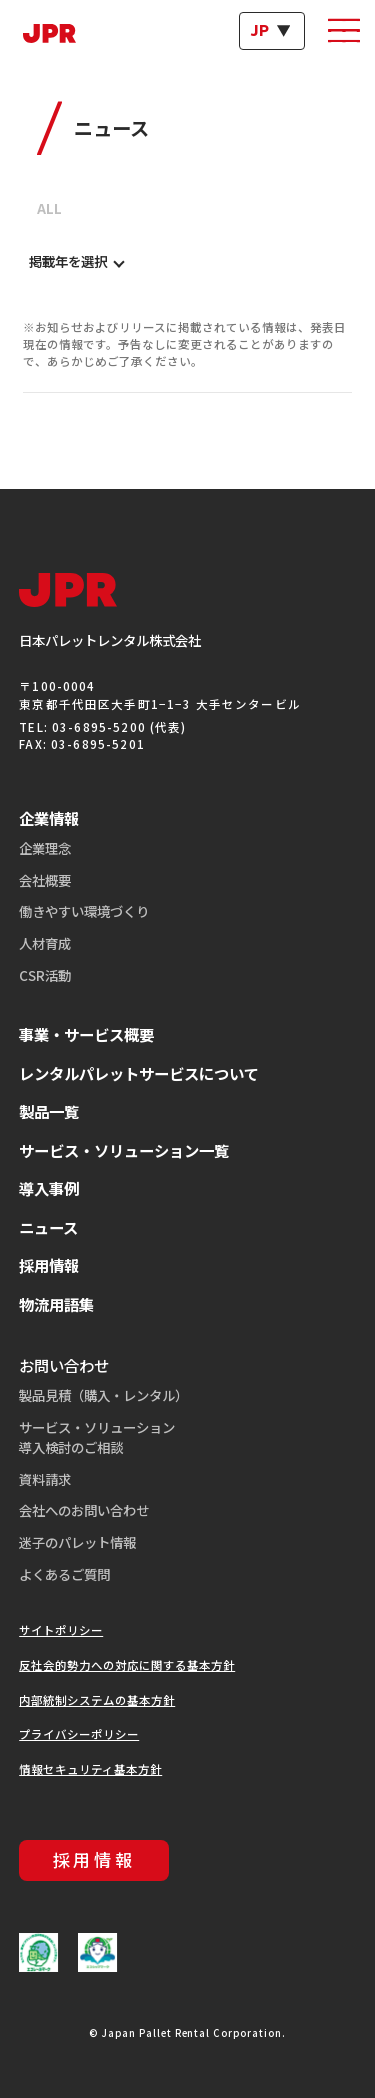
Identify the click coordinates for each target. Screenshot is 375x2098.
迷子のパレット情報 (77, 1542)
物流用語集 (56, 1304)
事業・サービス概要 (86, 1034)
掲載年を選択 (68, 261)
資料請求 (45, 1479)
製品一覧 (49, 1111)
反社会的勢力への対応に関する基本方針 (127, 1665)
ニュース (48, 1227)
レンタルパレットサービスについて (139, 1073)
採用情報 (49, 1265)
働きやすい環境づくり (84, 911)
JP (260, 30)
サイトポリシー (61, 1630)
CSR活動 (45, 975)
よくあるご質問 (64, 1574)
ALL (49, 208)
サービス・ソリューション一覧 (124, 1150)
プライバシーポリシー (79, 1734)
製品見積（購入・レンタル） (103, 1395)
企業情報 (49, 818)
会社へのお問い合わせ (84, 1510)
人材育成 (45, 943)
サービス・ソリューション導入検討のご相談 (97, 1437)
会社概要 (45, 880)
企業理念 (45, 848)
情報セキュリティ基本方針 (90, 1769)
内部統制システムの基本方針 (97, 1700)
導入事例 (49, 1188)
